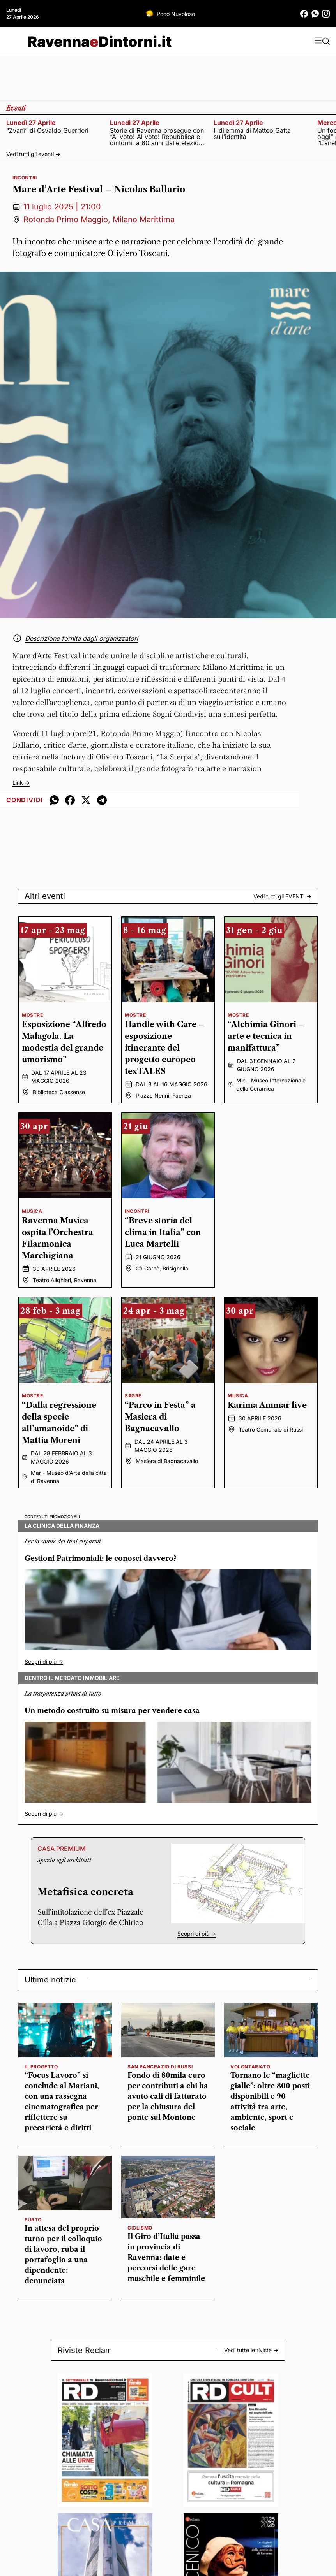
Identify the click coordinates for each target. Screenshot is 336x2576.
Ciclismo (139, 2228)
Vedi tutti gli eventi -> (33, 154)
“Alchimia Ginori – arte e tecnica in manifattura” (266, 1036)
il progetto (41, 2067)
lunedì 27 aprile (31, 123)
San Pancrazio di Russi (160, 2067)
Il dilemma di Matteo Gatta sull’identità (252, 133)
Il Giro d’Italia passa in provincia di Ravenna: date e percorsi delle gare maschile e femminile (166, 2257)
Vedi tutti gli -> (282, 896)
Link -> (21, 782)
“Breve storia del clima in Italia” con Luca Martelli (163, 1232)
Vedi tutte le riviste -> (251, 2350)
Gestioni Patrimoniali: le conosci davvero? (101, 1558)
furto (33, 2220)
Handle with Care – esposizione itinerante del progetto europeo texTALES (164, 1048)
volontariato (250, 2067)
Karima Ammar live (267, 1405)
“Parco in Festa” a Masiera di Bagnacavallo (160, 1416)
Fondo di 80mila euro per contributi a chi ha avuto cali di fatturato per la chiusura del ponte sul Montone (167, 2096)
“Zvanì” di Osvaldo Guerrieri (47, 130)
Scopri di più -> (44, 1661)
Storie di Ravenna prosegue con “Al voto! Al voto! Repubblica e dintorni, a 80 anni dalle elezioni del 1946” (157, 136)
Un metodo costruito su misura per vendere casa (112, 1710)
